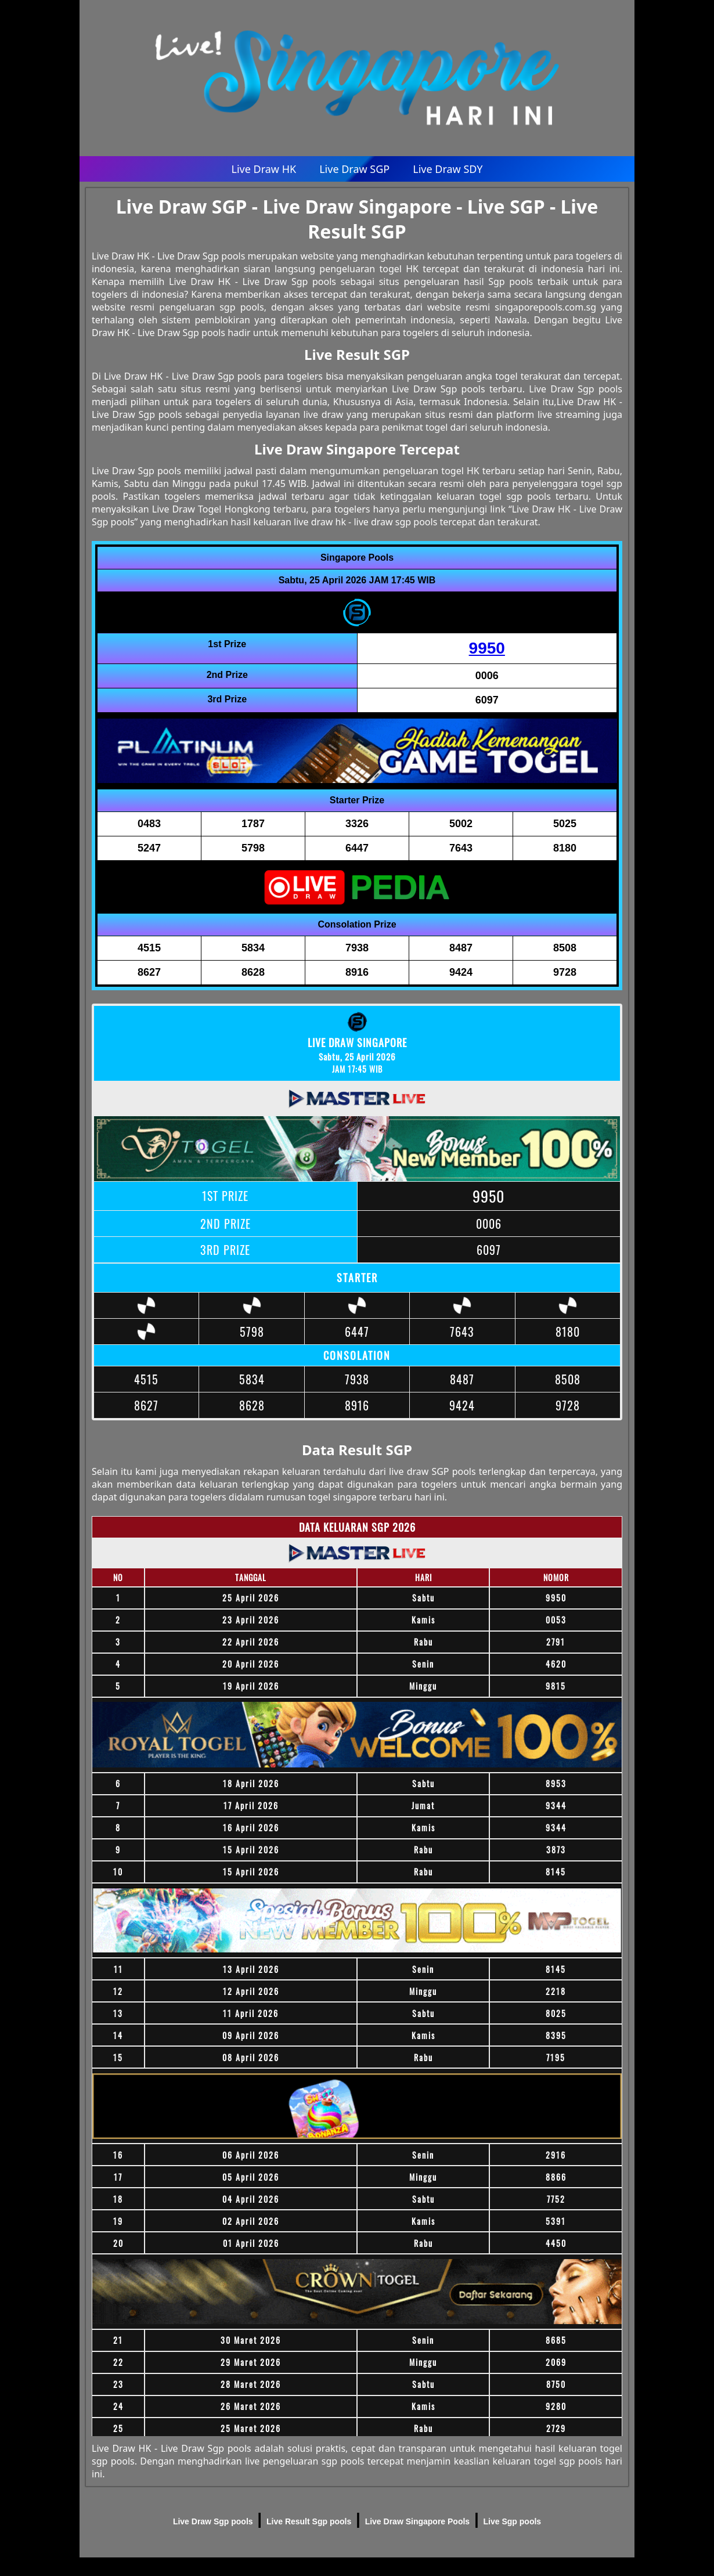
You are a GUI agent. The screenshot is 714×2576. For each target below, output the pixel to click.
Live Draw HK (264, 169)
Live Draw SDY (447, 169)
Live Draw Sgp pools (213, 2521)
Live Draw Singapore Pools (417, 2521)
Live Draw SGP (354, 169)
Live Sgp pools (513, 2521)
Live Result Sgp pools (308, 2521)
